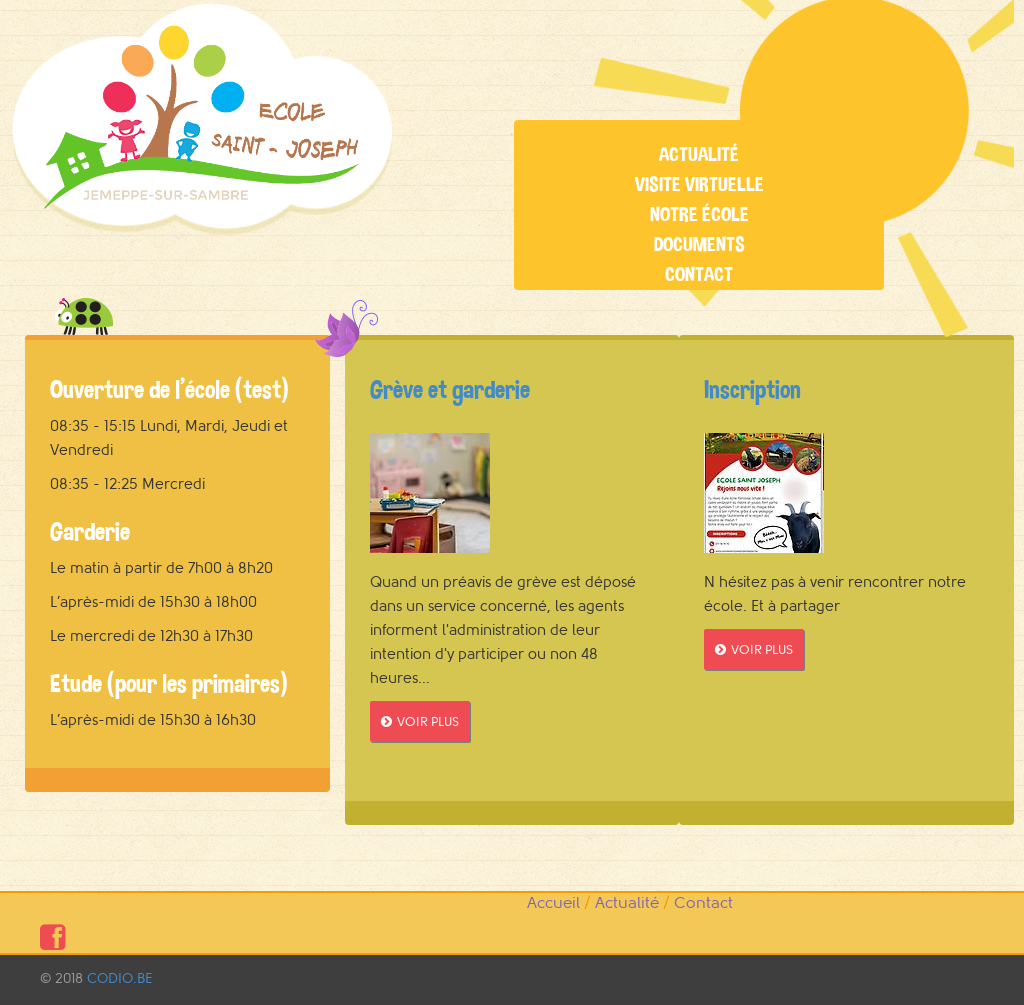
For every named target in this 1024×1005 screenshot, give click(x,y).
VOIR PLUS (420, 721)
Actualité (699, 154)
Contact (699, 274)
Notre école (699, 214)
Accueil (553, 903)
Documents (699, 244)
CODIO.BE (119, 978)
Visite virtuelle (699, 184)
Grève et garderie (450, 389)
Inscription (752, 389)
